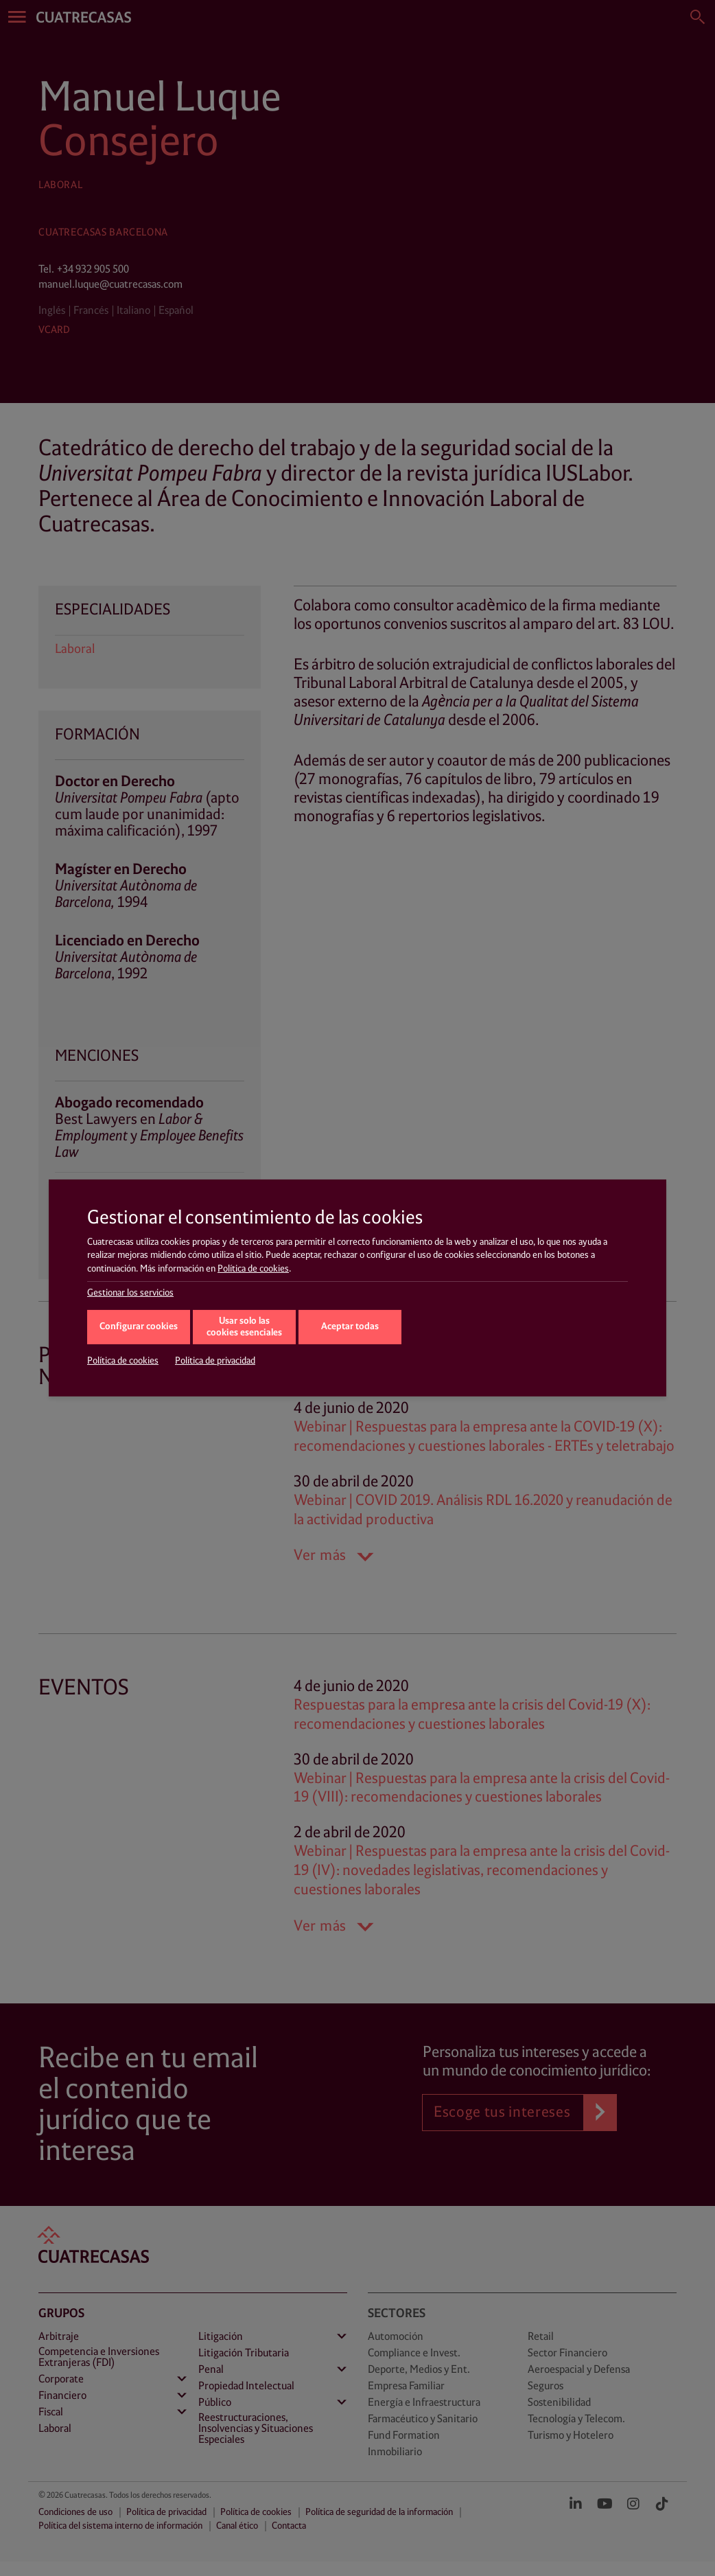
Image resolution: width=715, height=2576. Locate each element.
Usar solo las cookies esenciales (244, 1327)
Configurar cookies (138, 1327)
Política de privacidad (215, 1360)
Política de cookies (253, 1268)
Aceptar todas (350, 1327)
